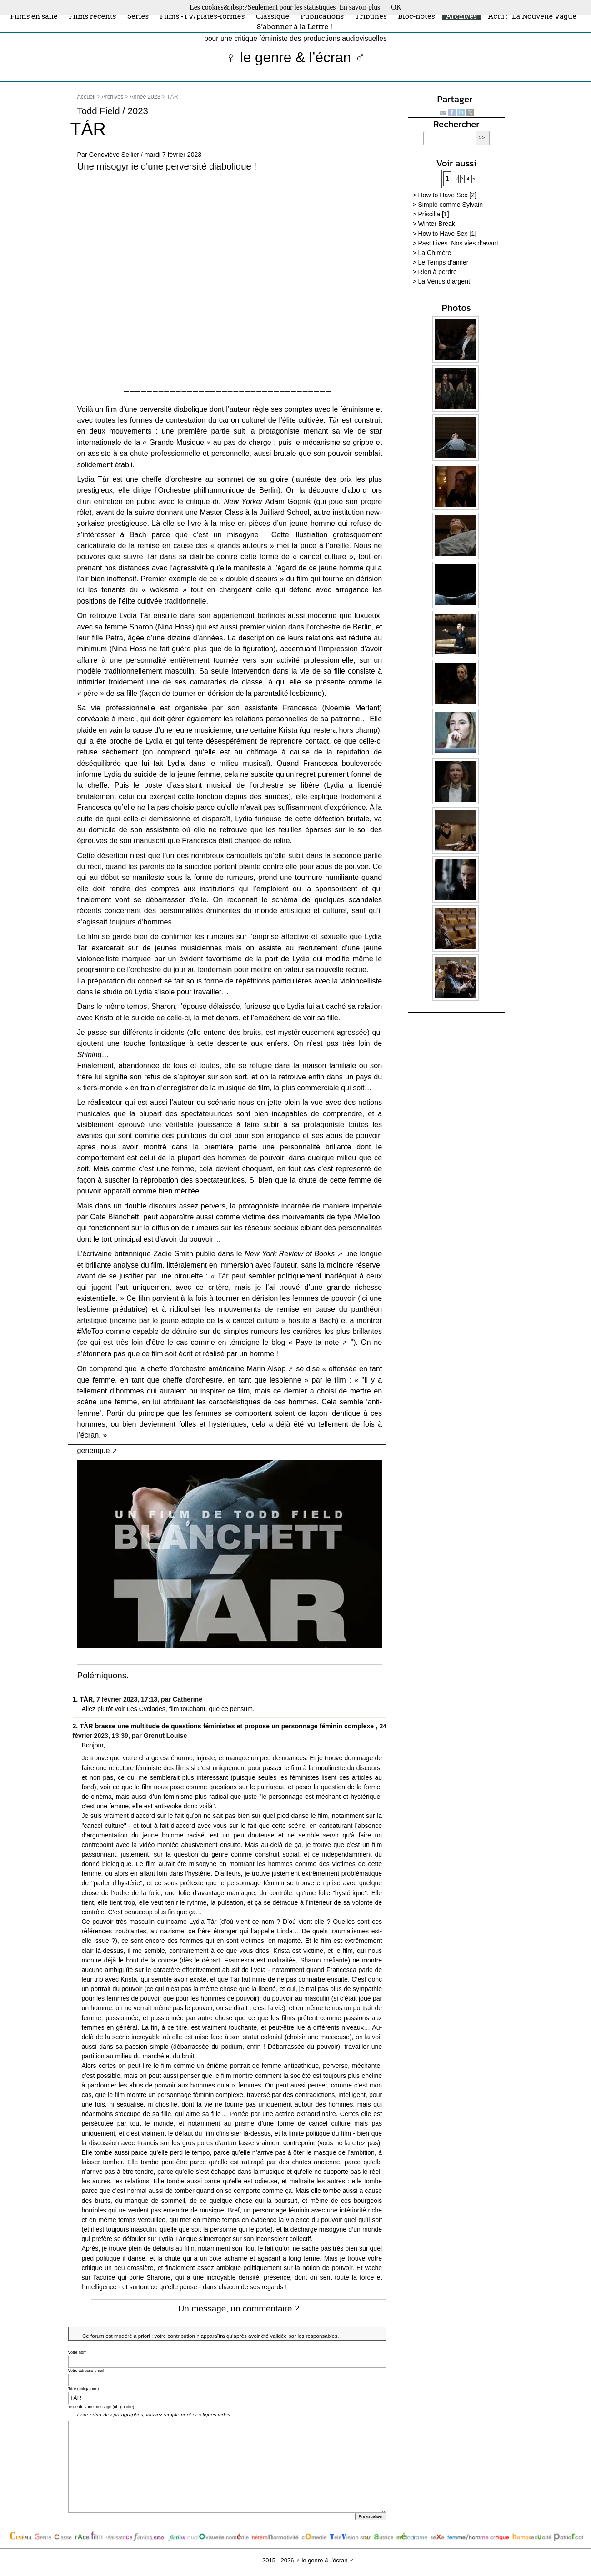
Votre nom (77, 2352)
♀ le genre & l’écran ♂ (295, 57)
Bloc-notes (416, 16)
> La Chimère (431, 252)
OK (396, 7)
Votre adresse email (86, 2370)
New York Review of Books (290, 1253)
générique (93, 1450)
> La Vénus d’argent (441, 281)
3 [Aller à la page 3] (462, 178)
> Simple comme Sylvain (447, 204)
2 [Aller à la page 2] (457, 178)
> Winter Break (433, 223)
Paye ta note (317, 1342)
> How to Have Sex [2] (444, 195)
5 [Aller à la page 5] (473, 178)
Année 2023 (145, 97)
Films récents (92, 16)
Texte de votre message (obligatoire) (101, 2407)
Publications (322, 16)
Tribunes (371, 16)
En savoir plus (359, 7)
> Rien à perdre (434, 271)
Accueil (86, 97)
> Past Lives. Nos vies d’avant (455, 243)
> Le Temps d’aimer (440, 262)
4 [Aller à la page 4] (468, 178)
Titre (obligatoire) (83, 2388)
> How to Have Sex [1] (444, 233)
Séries (138, 16)
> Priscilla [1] (430, 214)
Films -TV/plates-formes (202, 16)
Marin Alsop (266, 1368)
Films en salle (34, 16)
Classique (273, 16)
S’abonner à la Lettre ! (294, 26)
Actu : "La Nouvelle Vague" (533, 16)
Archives (461, 16)
